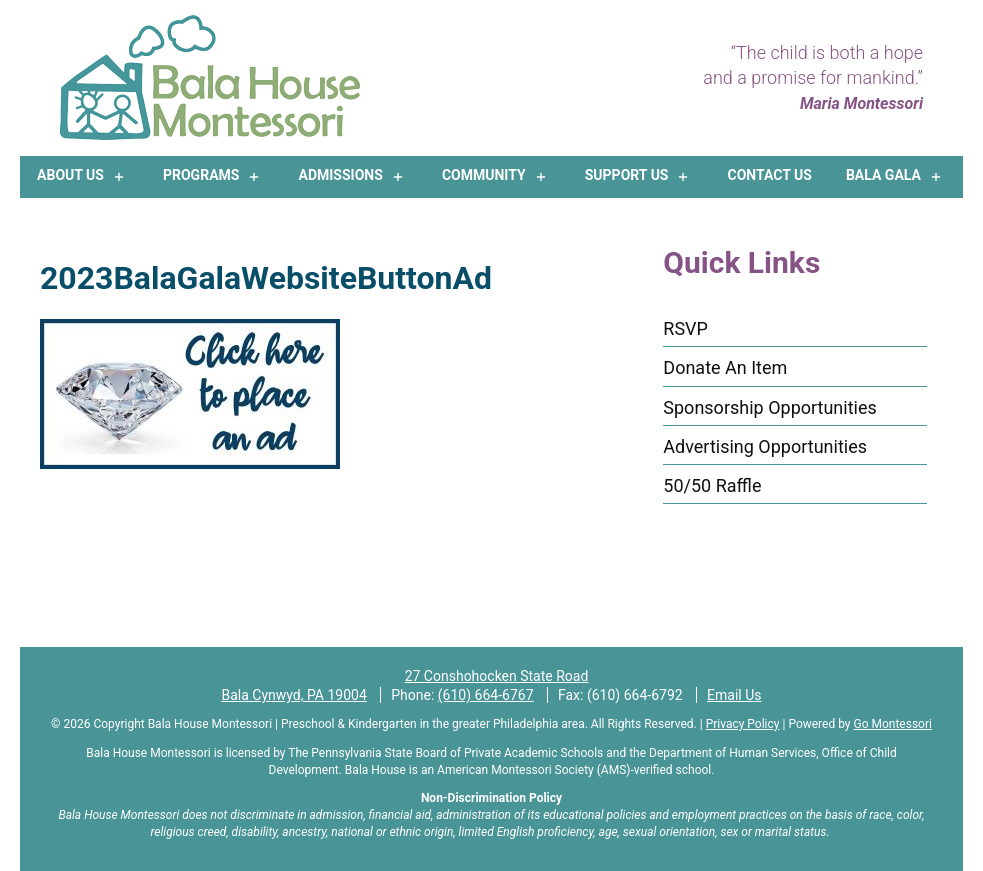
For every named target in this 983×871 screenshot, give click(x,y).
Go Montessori (893, 724)
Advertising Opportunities (765, 446)
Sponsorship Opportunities (769, 407)
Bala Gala (883, 175)
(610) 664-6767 (486, 695)
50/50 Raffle (712, 485)
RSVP (685, 328)
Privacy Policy (743, 724)
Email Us (734, 695)
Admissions (340, 175)
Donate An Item (725, 367)
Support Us (627, 175)
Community (484, 175)
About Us (70, 175)
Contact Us (770, 175)
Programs (201, 175)
